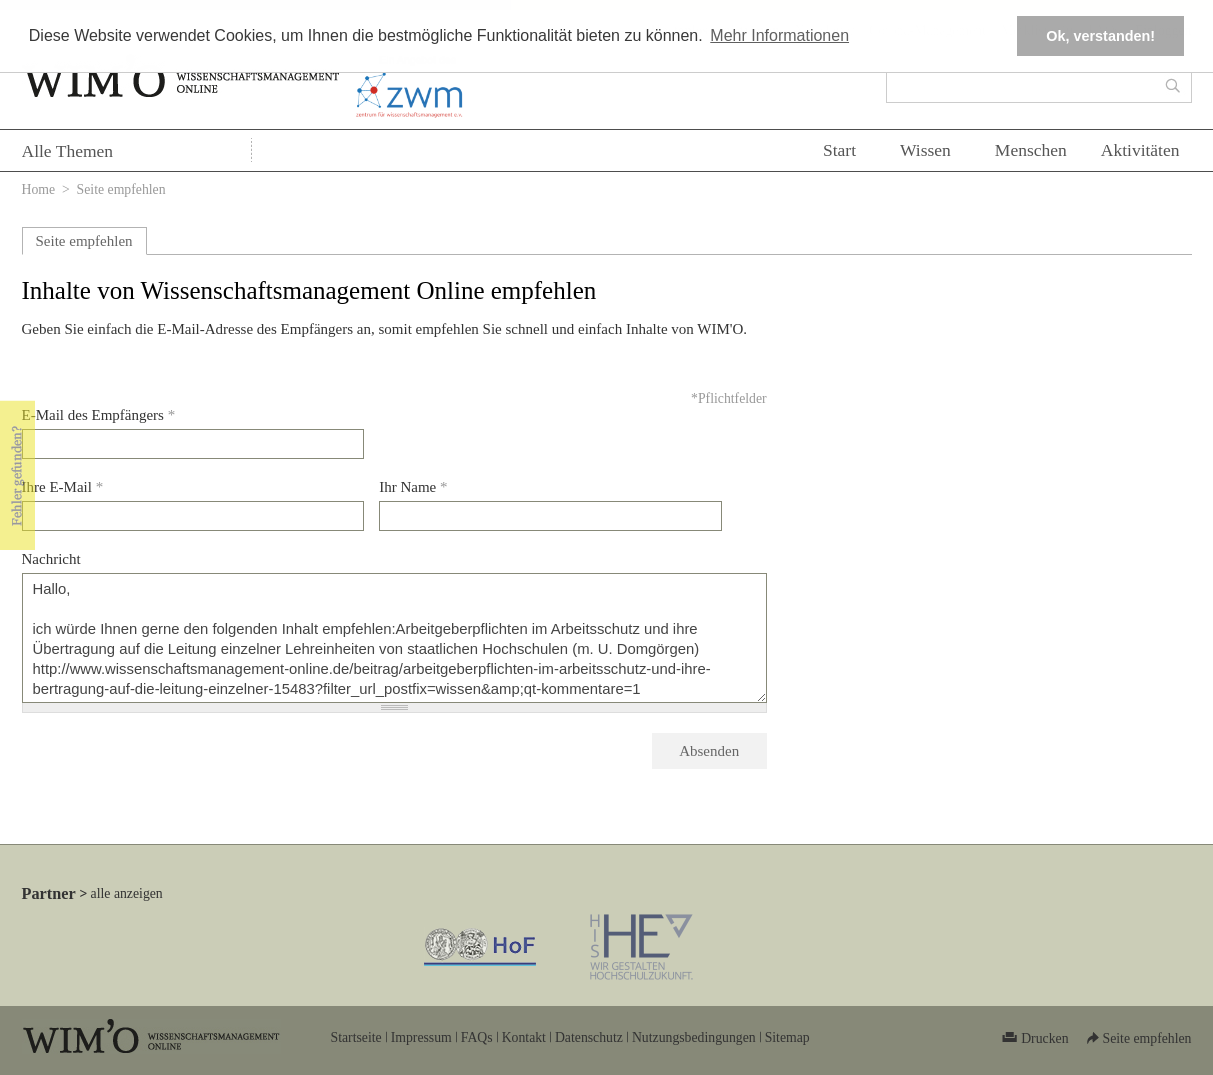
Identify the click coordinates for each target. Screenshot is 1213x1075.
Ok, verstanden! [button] (1100, 36)
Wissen (925, 150)
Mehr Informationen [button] (779, 35)
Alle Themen (68, 151)
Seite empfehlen (84, 241)
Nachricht (51, 559)
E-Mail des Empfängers (99, 415)
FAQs (477, 1037)
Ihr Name (413, 487)
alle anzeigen (127, 893)
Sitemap (787, 1037)
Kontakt (524, 1037)
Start (839, 150)
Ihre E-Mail (63, 487)
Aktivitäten (1140, 150)
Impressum (421, 1037)
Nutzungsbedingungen (694, 1037)
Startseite (356, 1037)
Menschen (1031, 150)
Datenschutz (589, 1037)
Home (39, 189)
